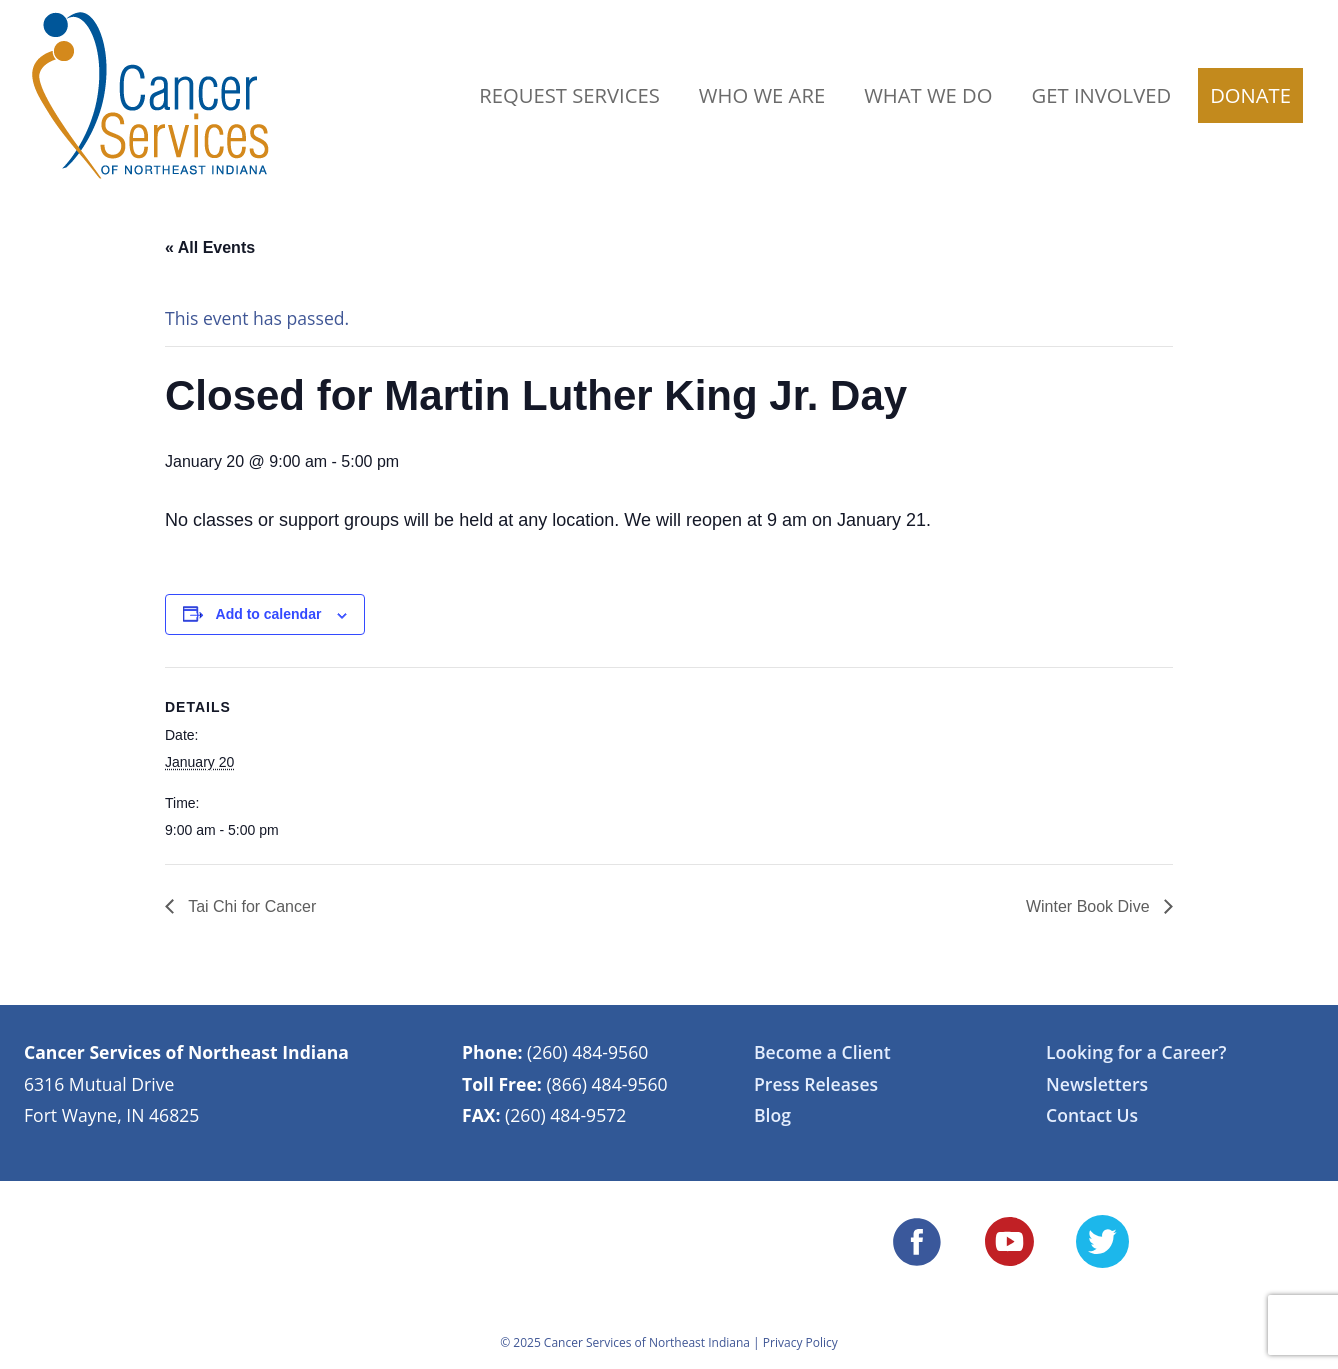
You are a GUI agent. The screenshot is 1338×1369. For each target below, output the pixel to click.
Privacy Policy (800, 1342)
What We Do (928, 95)
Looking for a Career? (1136, 1052)
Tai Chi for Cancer (250, 906)
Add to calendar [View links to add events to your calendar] (269, 614)
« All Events (210, 247)
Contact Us (1092, 1115)
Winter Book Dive (1090, 906)
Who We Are (762, 95)
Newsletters (1097, 1084)
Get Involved (1102, 95)
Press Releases (816, 1084)
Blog (772, 1115)
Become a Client (822, 1052)
